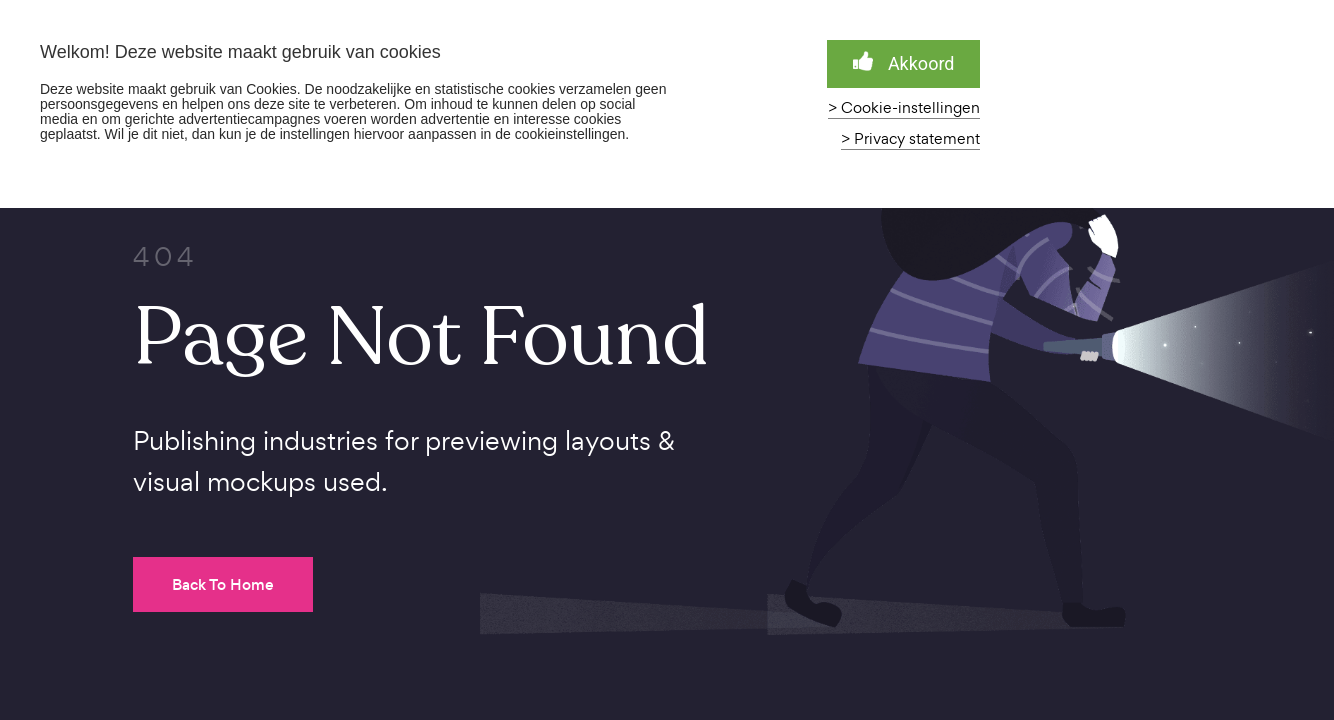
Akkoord (904, 62)
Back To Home (223, 584)
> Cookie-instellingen (904, 108)
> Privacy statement (910, 139)
